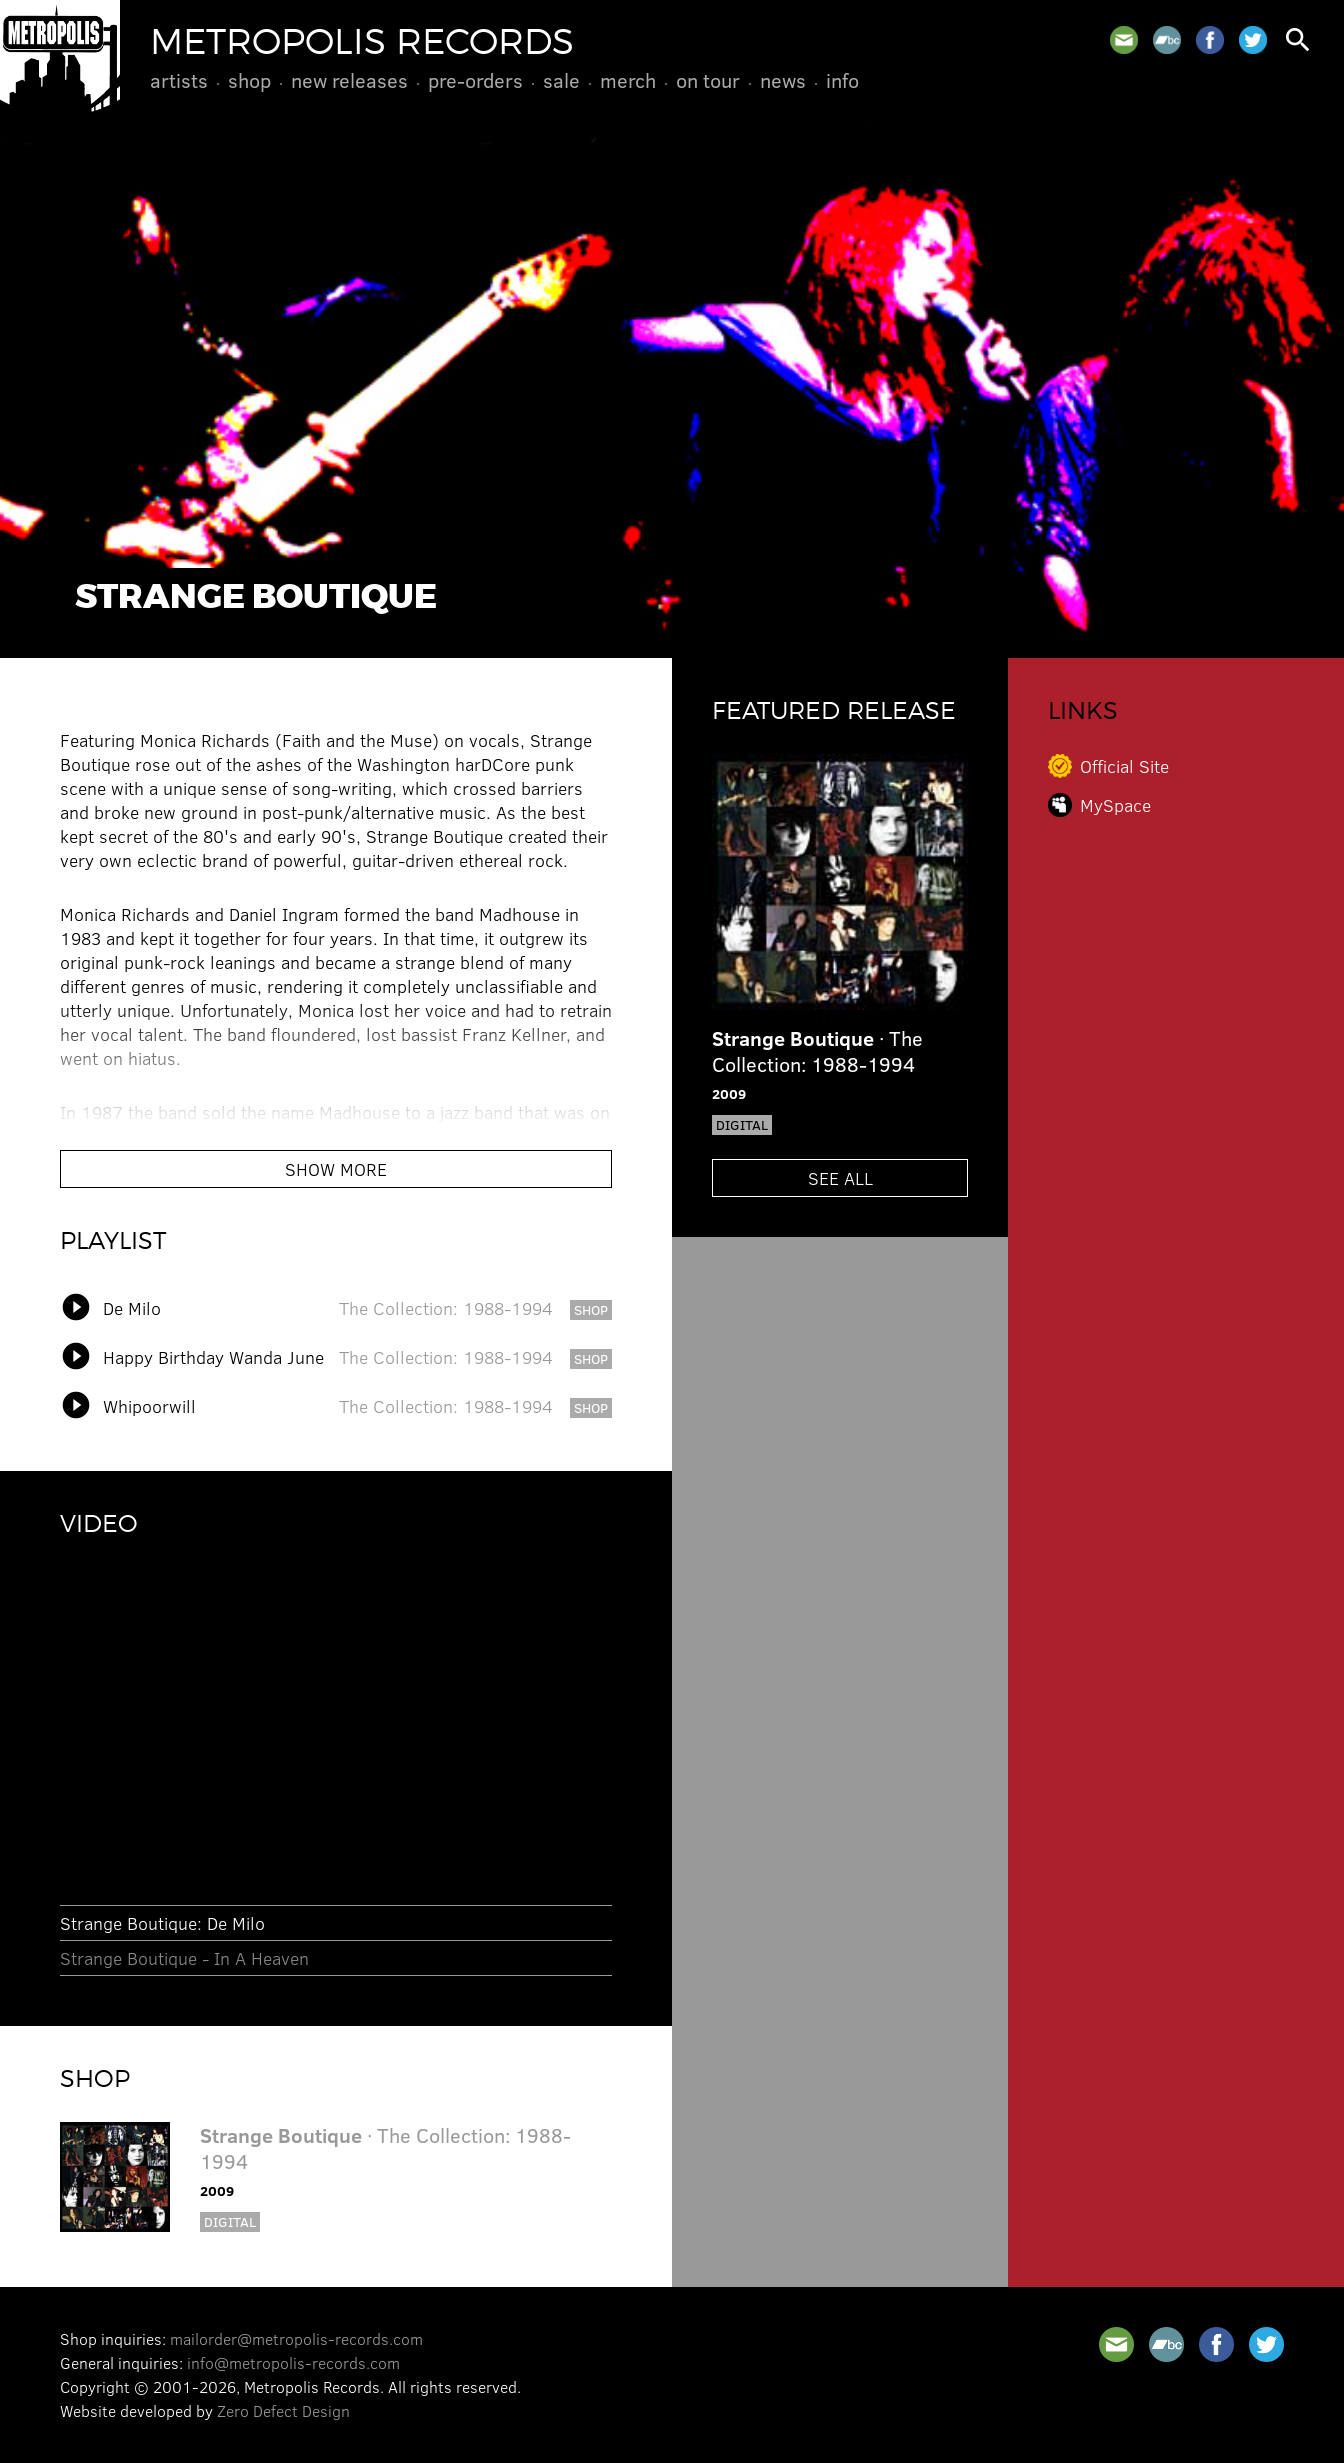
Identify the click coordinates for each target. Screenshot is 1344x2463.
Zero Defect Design (283, 2410)
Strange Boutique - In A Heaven (184, 1958)
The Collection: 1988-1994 (446, 1308)
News (783, 80)
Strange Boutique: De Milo (162, 1923)
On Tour (708, 80)
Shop (249, 80)
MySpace (1115, 805)
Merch (628, 80)
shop (591, 1309)
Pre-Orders (475, 80)
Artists (179, 80)
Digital (230, 2221)
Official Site (1124, 766)
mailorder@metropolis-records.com (296, 2338)
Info (842, 80)
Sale (561, 80)
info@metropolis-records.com (293, 2362)
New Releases (349, 80)
